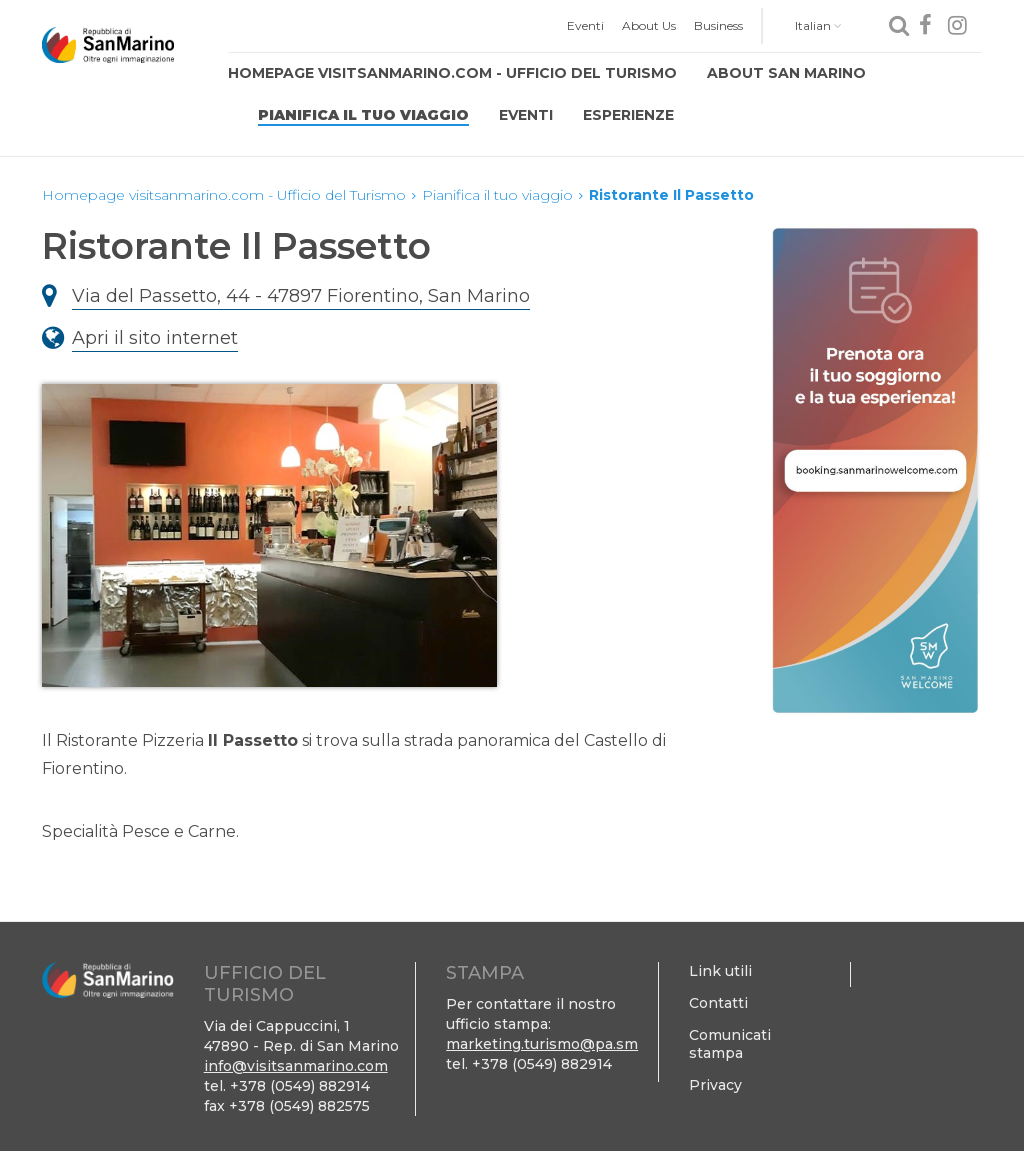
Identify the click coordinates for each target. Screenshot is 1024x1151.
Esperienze (628, 115)
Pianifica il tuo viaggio (363, 115)
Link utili (720, 971)
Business (718, 25)
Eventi (585, 25)
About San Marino (786, 73)
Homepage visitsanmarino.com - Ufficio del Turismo (452, 73)
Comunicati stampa (730, 1044)
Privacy (715, 1085)
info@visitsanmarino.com (296, 1066)
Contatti (718, 1003)
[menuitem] (585, 26)
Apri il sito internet (155, 338)
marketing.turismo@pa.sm (542, 1044)
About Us (649, 25)
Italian (818, 25)
